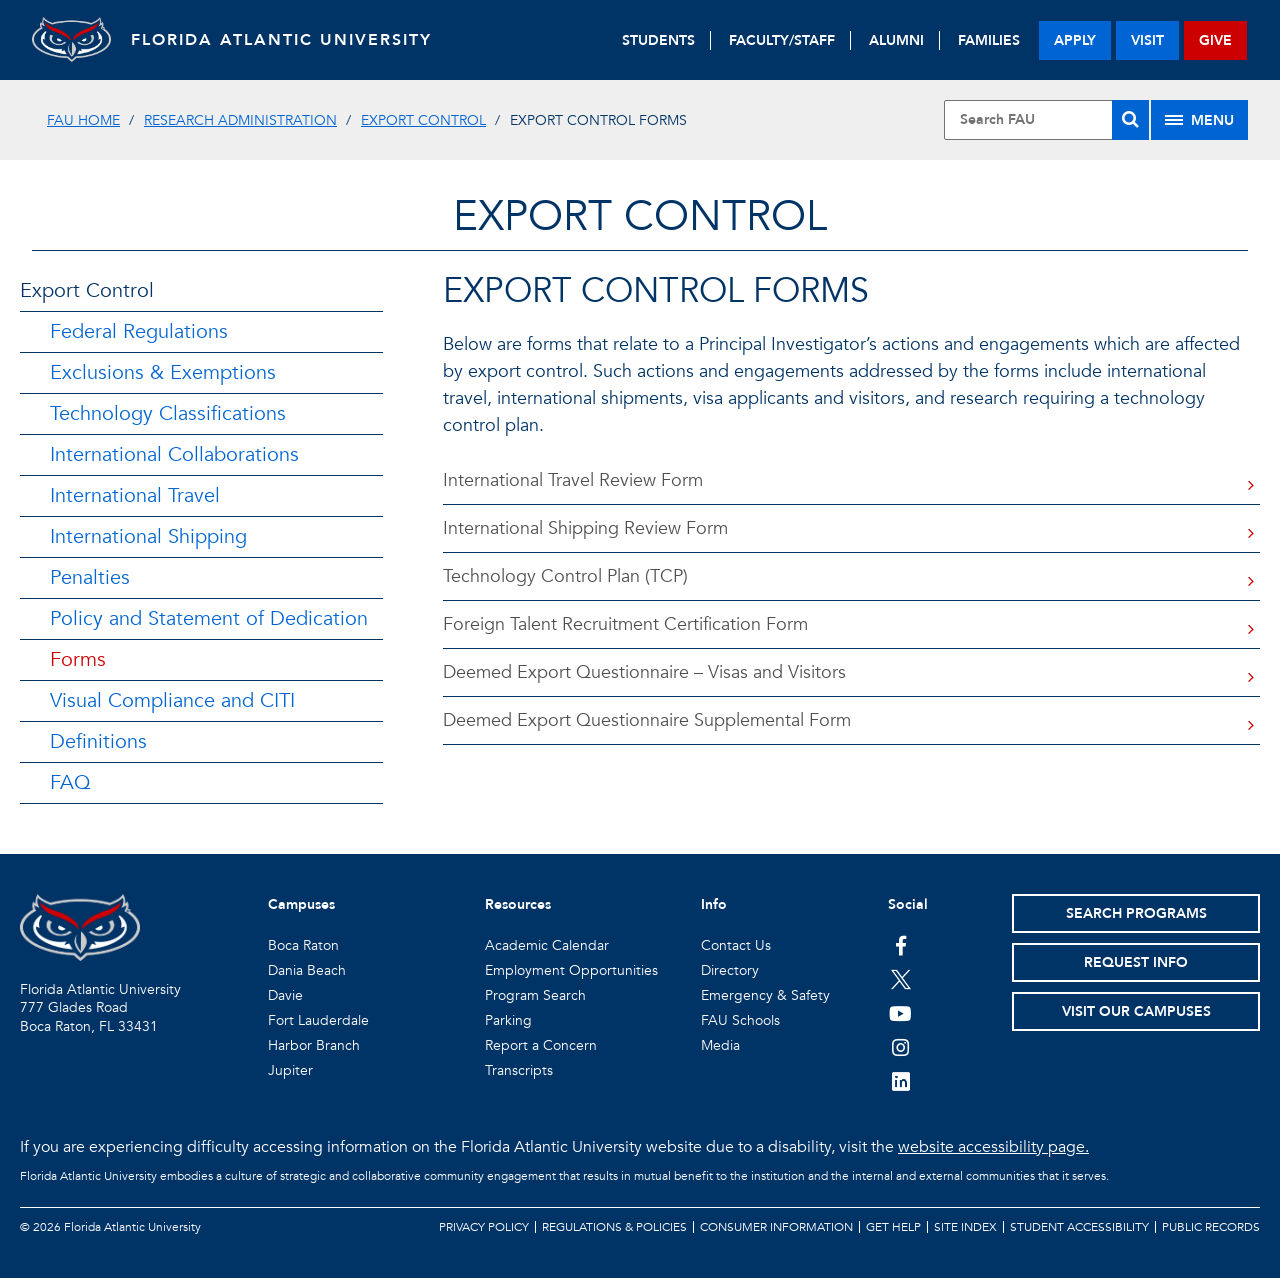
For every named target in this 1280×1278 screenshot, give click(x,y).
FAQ (70, 782)
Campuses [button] (301, 904)
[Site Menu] (1199, 120)
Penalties (90, 577)
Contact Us (736, 945)
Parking (508, 1020)
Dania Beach (307, 970)
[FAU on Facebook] (900, 945)
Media (720, 1045)
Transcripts (519, 1070)
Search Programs (1136, 913)
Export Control (423, 120)
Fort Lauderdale (318, 1020)
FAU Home (83, 120)
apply (1075, 40)
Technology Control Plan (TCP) (565, 576)
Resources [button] (518, 904)
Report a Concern (541, 1045)
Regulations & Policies (614, 1227)
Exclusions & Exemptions (163, 372)
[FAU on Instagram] (900, 1047)
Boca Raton (303, 945)
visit (1147, 40)
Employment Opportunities (571, 970)
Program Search (535, 995)
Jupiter (290, 1070)
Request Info (1136, 962)
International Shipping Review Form (585, 528)
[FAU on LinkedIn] (900, 1081)
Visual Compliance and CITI (172, 700)
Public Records (1211, 1227)
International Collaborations (174, 454)
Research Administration (240, 120)
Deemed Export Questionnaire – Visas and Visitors (644, 672)
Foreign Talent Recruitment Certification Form (625, 624)
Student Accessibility (1079, 1227)
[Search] (1130, 120)
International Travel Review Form (573, 480)
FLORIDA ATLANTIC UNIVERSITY (282, 40)
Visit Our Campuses (1136, 1011)
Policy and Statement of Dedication (209, 618)
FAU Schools (740, 1020)
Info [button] (714, 904)
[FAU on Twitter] (900, 979)
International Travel (135, 495)
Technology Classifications (168, 413)
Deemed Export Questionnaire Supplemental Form (647, 720)
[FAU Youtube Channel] (900, 1013)
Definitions (98, 741)
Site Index (965, 1227)
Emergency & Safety (765, 995)
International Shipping (148, 536)
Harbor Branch (314, 1045)
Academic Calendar (547, 945)
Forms (78, 659)
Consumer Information (776, 1227)
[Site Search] (1046, 120)
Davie (285, 995)
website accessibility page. (993, 1147)
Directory (730, 970)
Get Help (893, 1227)
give (1215, 40)
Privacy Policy (484, 1227)
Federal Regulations (139, 331)
